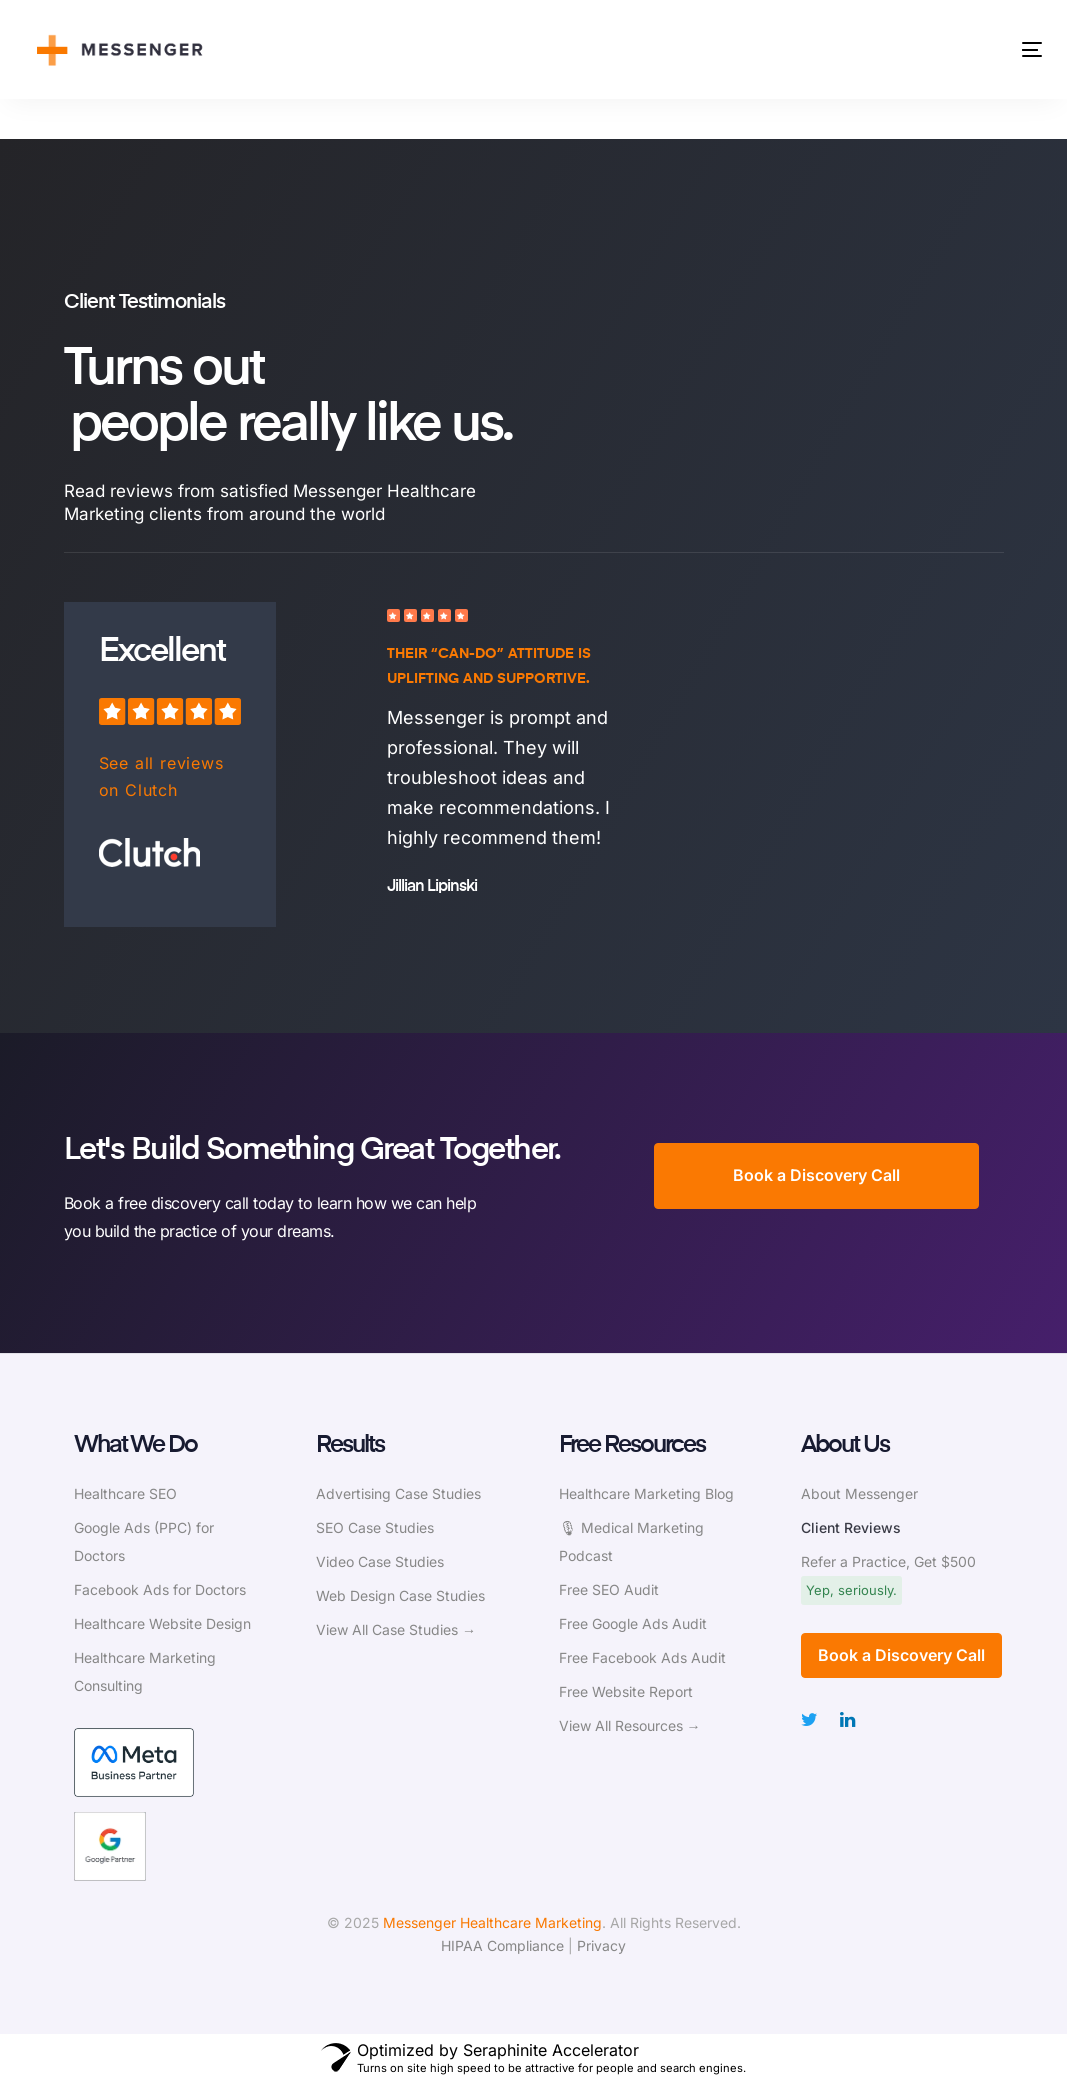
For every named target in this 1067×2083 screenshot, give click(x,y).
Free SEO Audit (609, 1589)
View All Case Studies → (396, 1629)
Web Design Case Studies (400, 1595)
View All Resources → (630, 1725)
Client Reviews (851, 1527)
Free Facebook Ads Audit (642, 1657)
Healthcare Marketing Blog (646, 1493)
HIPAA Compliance (502, 1945)
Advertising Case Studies (398, 1493)
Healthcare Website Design (162, 1623)
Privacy (601, 1945)
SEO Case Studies (375, 1527)
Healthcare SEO (125, 1493)
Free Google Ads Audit (633, 1623)
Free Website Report (626, 1691)
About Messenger (859, 1493)
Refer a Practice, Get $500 (888, 1561)
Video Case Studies (380, 1561)
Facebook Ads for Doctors (160, 1589)
